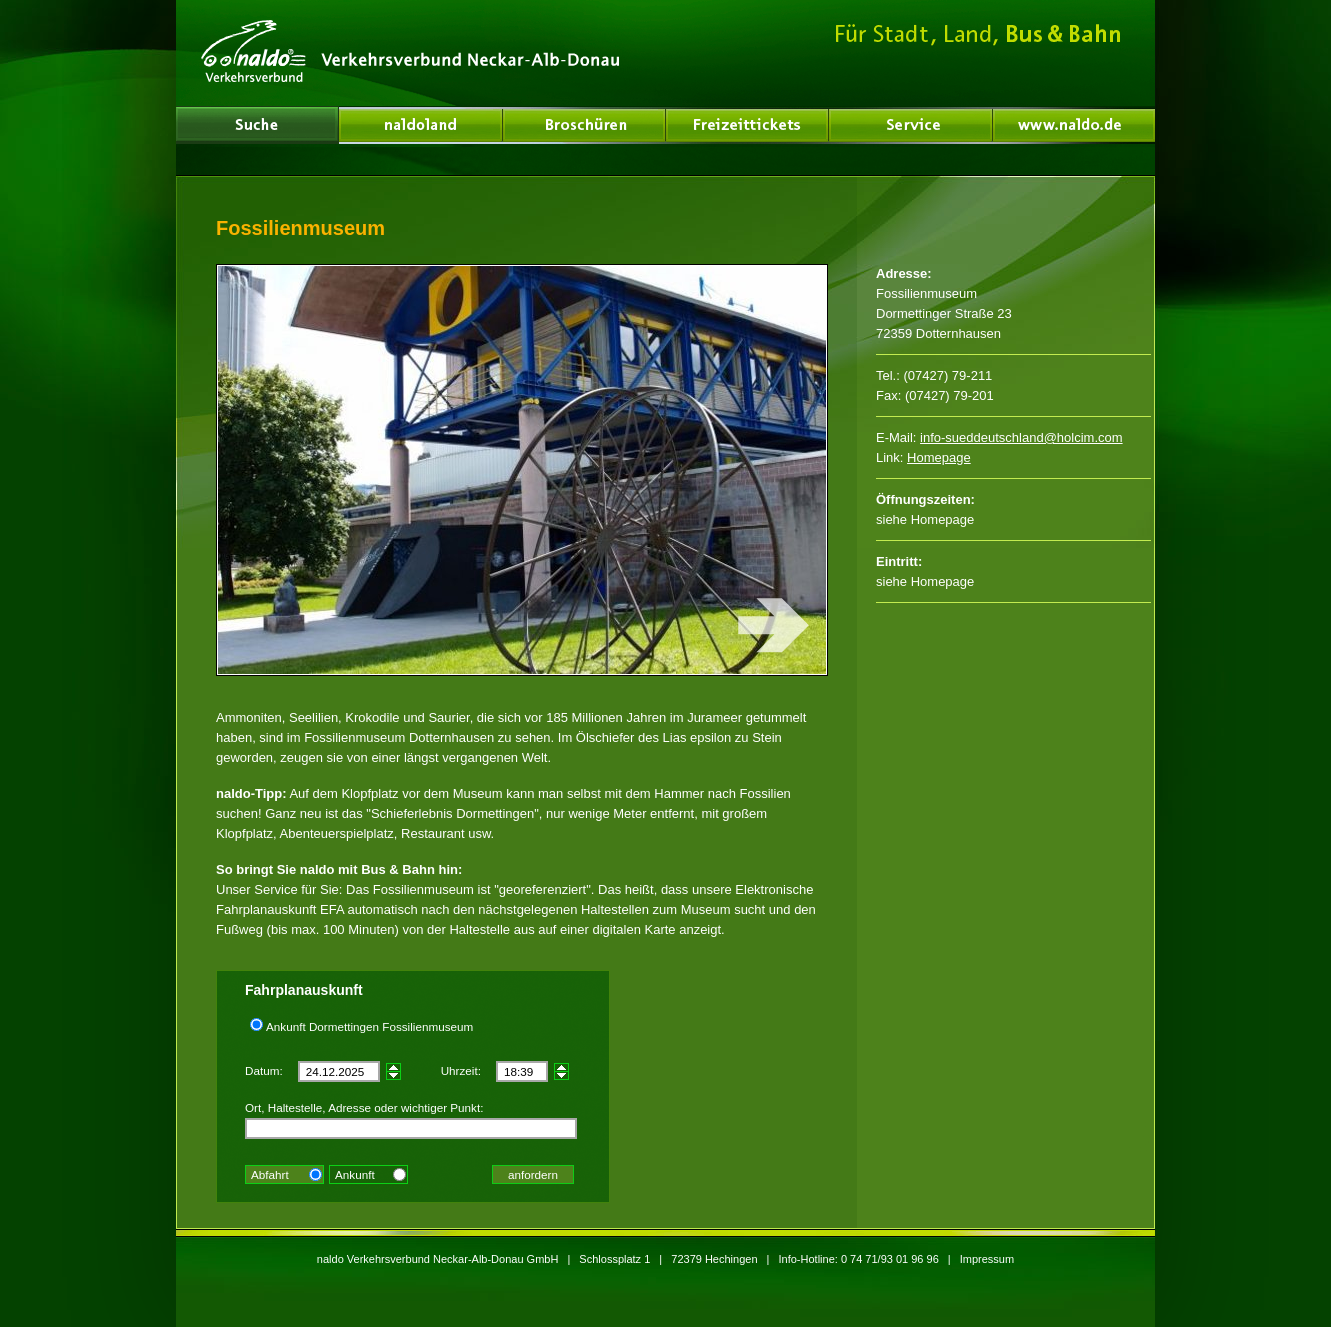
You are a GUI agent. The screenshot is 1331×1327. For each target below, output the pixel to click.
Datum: (264, 1070)
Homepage (939, 457)
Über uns (421, 125)
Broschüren (584, 125)
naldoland (257, 125)
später (393, 1067)
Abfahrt (270, 1174)
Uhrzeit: (461, 1070)
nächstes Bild (674, 470)
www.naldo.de (1074, 125)
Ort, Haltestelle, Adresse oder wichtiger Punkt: (364, 1107)
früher (393, 1076)
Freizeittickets (747, 125)
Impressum (987, 1259)
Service (911, 125)
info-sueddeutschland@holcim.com (1021, 437)
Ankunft (355, 1174)
